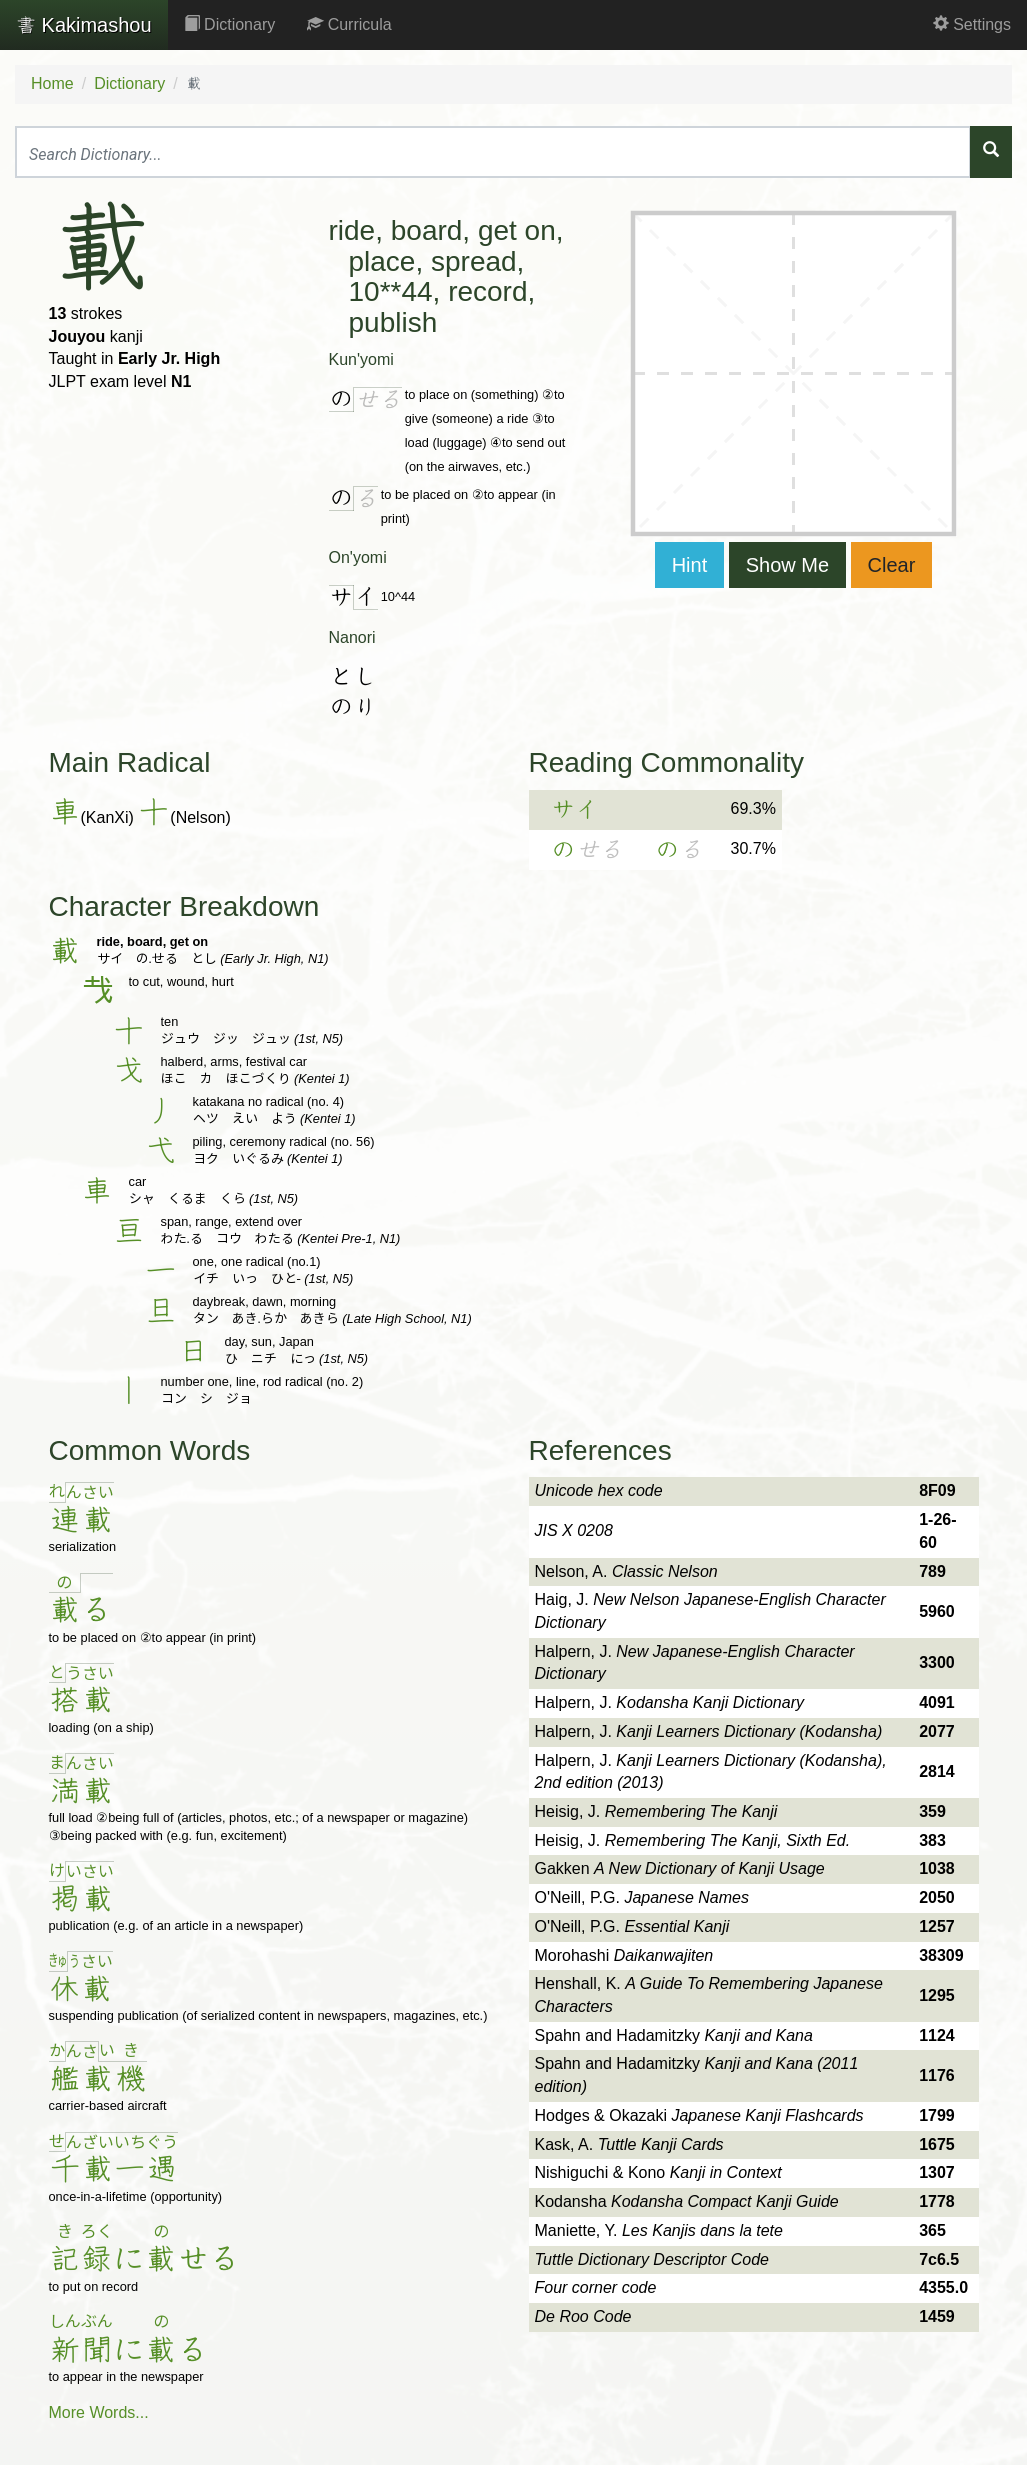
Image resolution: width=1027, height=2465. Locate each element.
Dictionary (230, 24)
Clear (892, 565)
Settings (972, 24)
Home (52, 83)
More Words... (99, 2412)
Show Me (787, 565)
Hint (690, 565)
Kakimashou (84, 25)
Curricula (349, 24)
